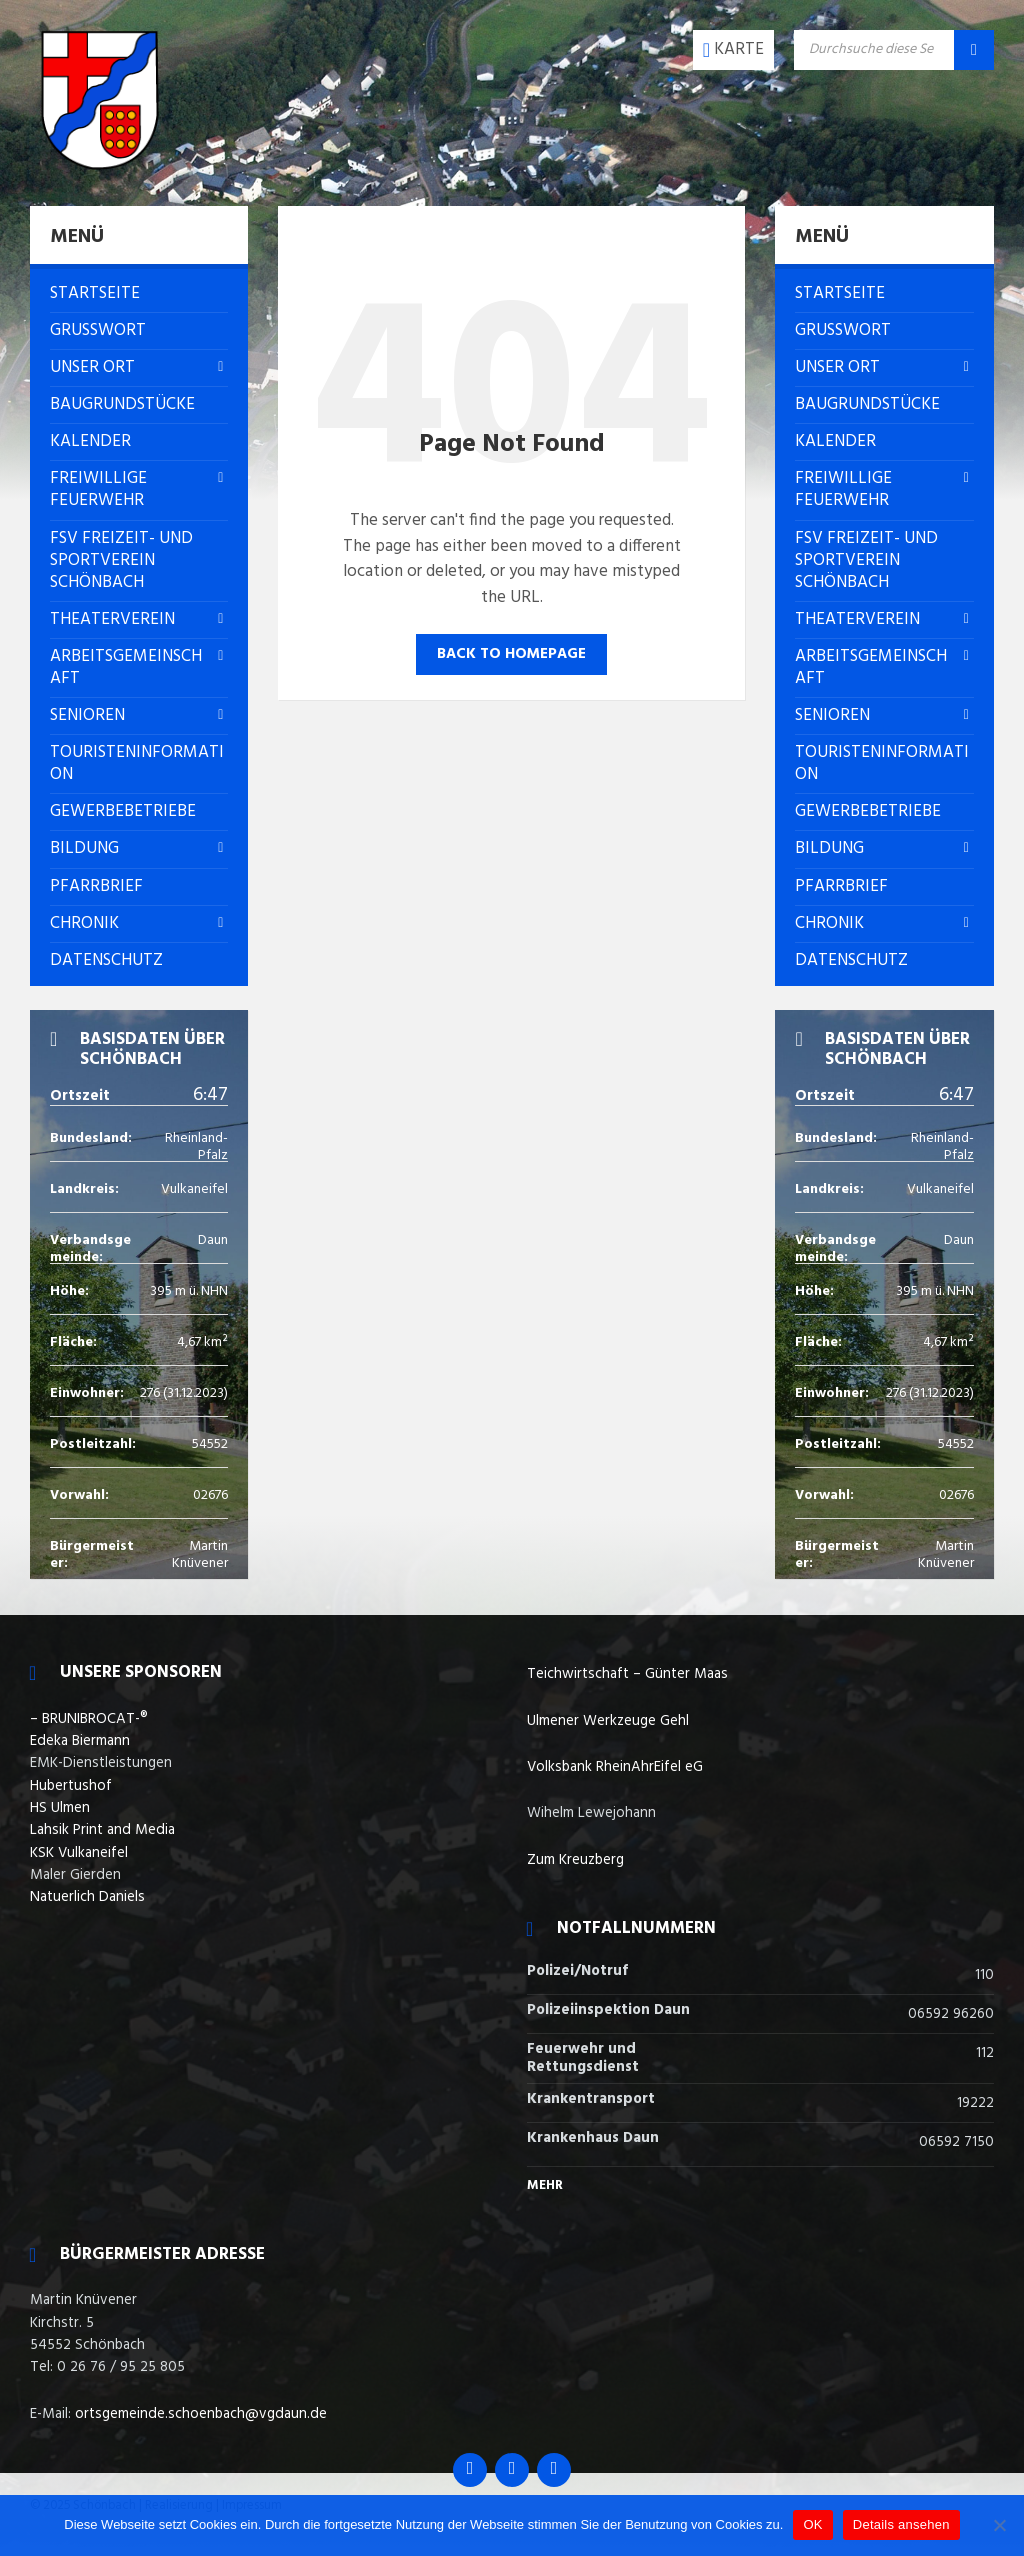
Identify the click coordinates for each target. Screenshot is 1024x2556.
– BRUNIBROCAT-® (89, 1719)
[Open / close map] (733, 50)
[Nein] (999, 2525)
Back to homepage (511, 654)
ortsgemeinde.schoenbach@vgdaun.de (201, 2414)
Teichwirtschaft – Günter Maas (627, 1674)
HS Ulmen (60, 1808)
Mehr (545, 2185)
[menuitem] (139, 294)
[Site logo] (100, 165)
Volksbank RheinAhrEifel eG (615, 1767)
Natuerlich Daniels (87, 1897)
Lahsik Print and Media (102, 1830)
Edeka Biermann (80, 1741)
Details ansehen (901, 2524)
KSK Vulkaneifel (79, 1853)
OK (812, 2524)
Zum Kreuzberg (575, 1860)
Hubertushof (71, 1786)
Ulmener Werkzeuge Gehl (608, 1721)
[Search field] (894, 50)
